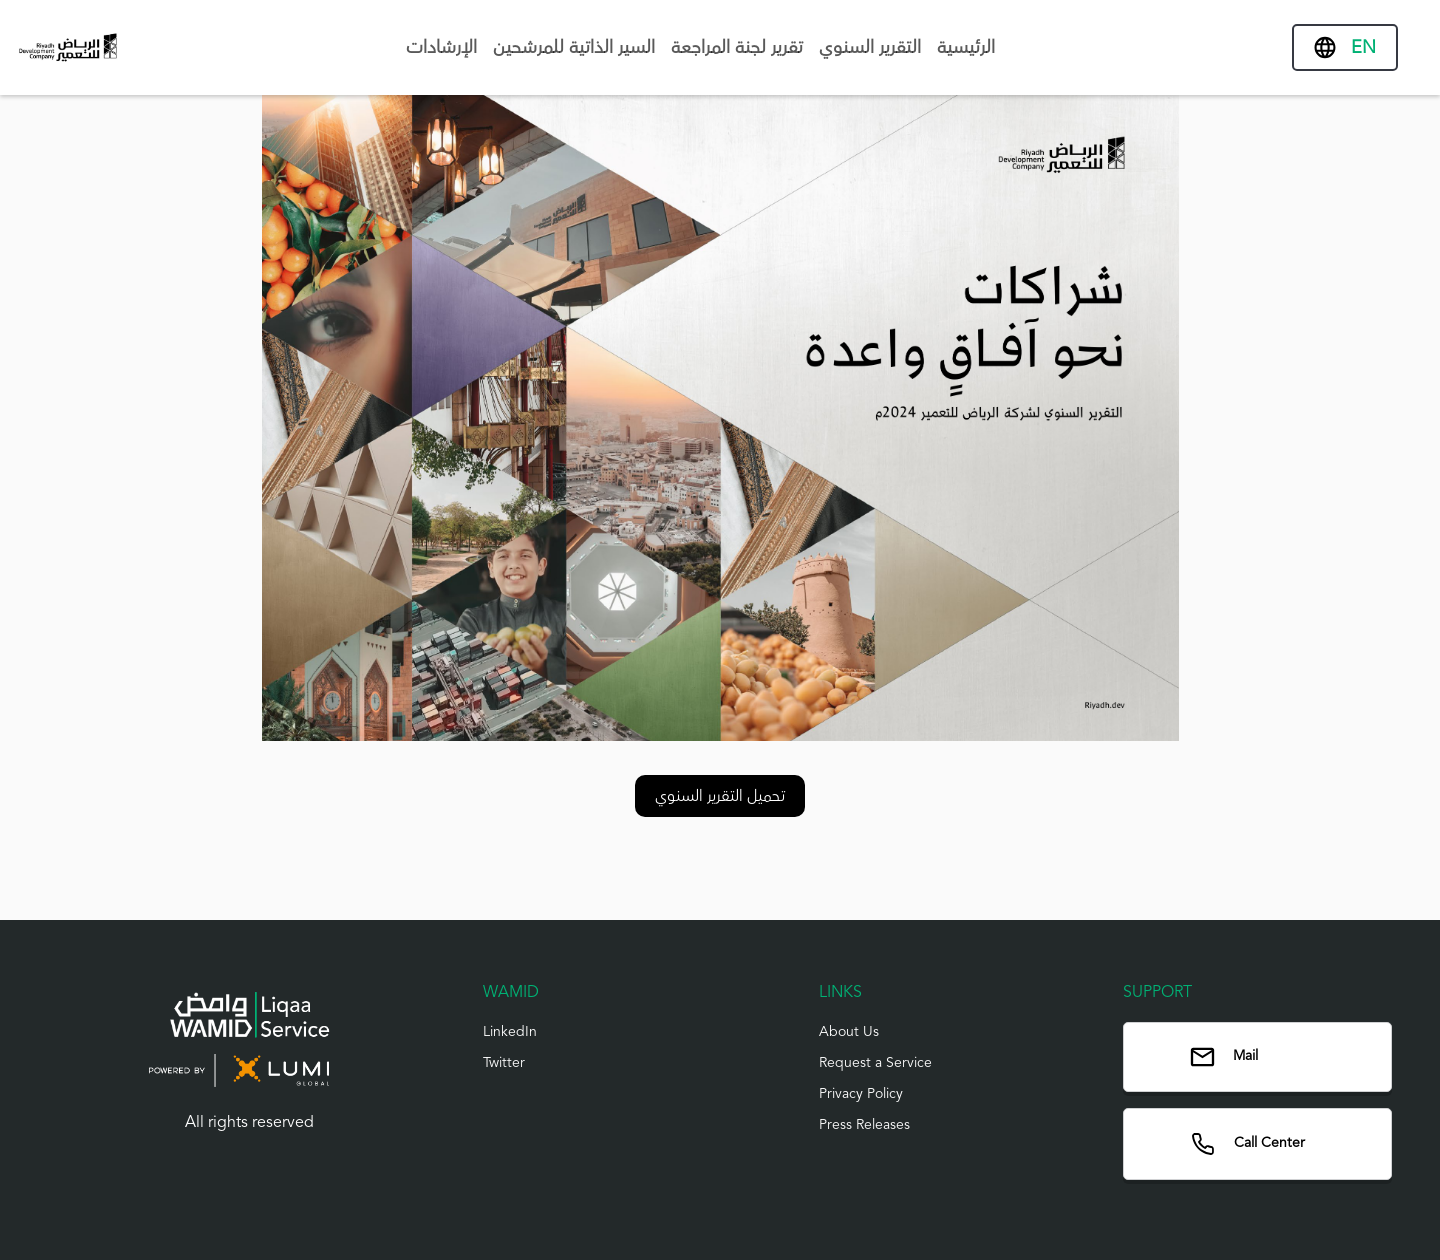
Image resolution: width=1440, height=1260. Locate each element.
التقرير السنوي (870, 47)
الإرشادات (441, 47)
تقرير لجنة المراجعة (737, 47)
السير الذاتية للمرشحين (574, 47)
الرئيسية (966, 47)
